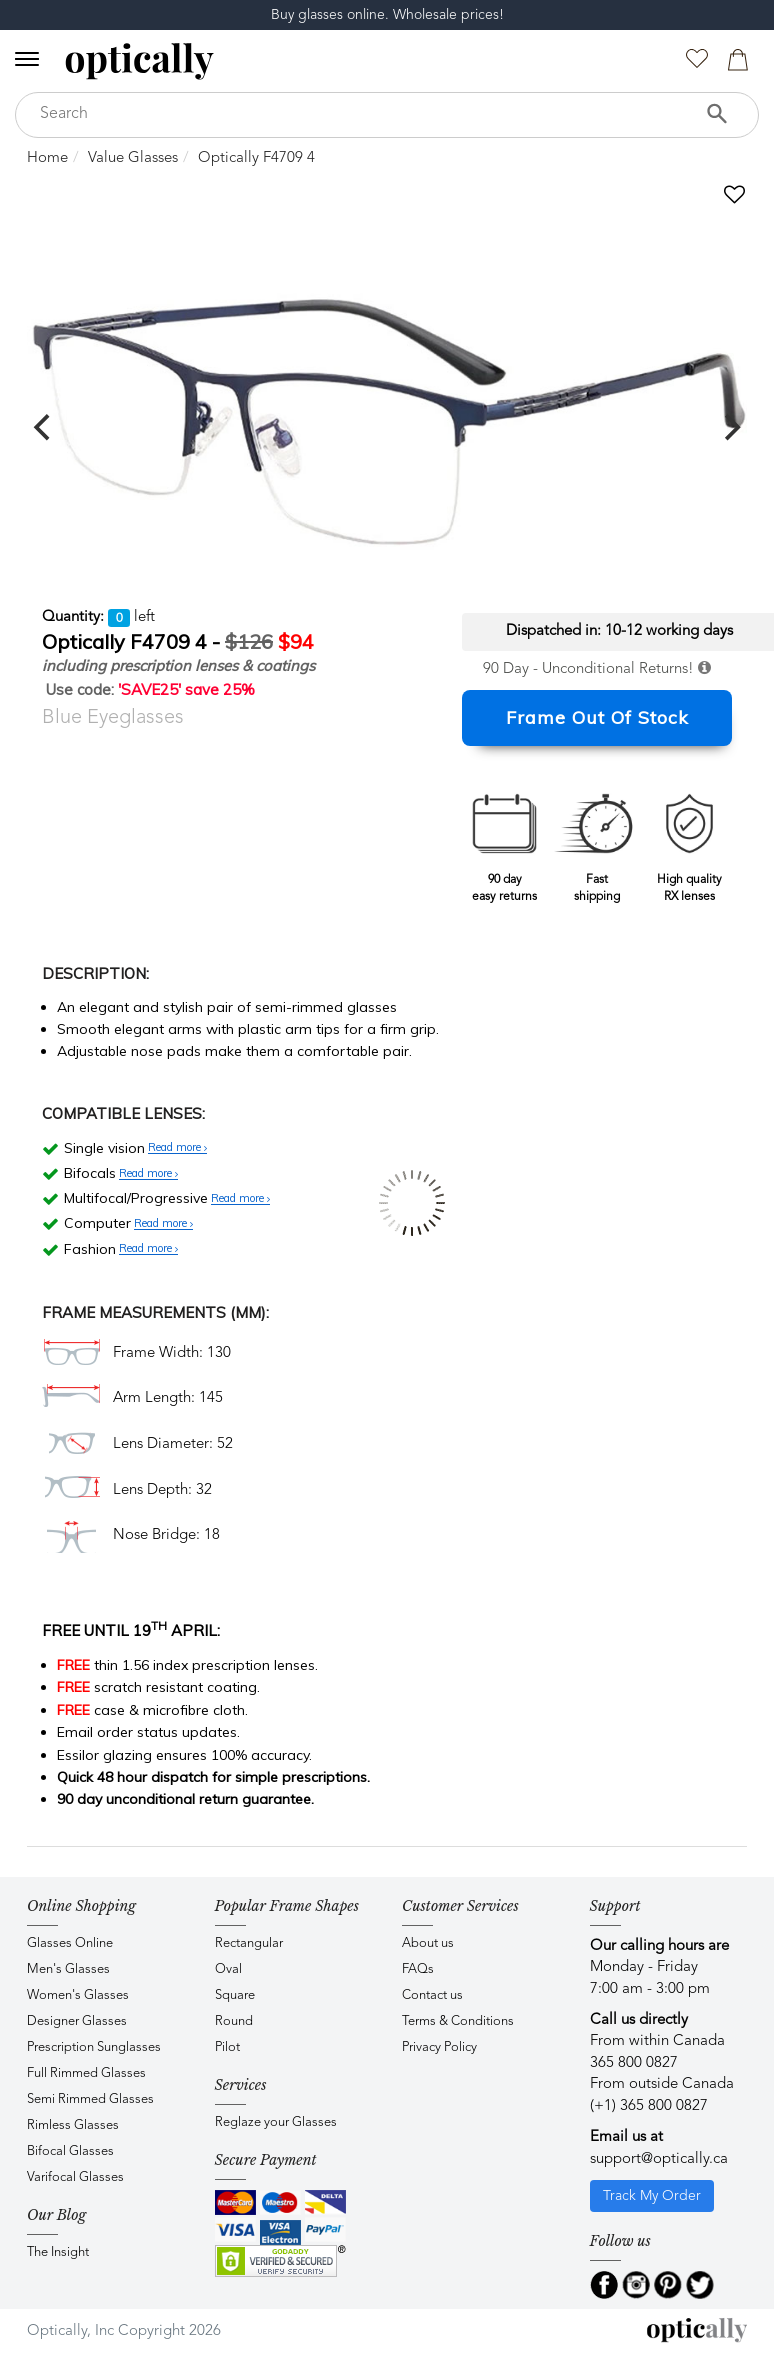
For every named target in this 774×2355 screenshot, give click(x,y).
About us (428, 1943)
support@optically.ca (659, 2159)
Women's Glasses (78, 1995)
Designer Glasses (77, 2021)
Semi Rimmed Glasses (90, 2099)
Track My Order (652, 2196)
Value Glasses (133, 158)
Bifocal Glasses (70, 2151)
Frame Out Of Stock (597, 717)
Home (47, 158)
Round (234, 2021)
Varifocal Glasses (75, 2177)
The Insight (58, 2252)
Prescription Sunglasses (94, 2047)
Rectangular (249, 1943)
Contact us (432, 1995)
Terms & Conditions (458, 2021)
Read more (177, 1148)
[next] (730, 427)
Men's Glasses (68, 1969)
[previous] (44, 427)
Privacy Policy (439, 2047)
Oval (228, 1969)
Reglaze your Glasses (276, 2122)
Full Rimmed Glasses (86, 2073)
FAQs (418, 1969)
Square (235, 1995)
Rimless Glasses (73, 2125)
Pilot (227, 2047)
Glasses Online (70, 1943)
